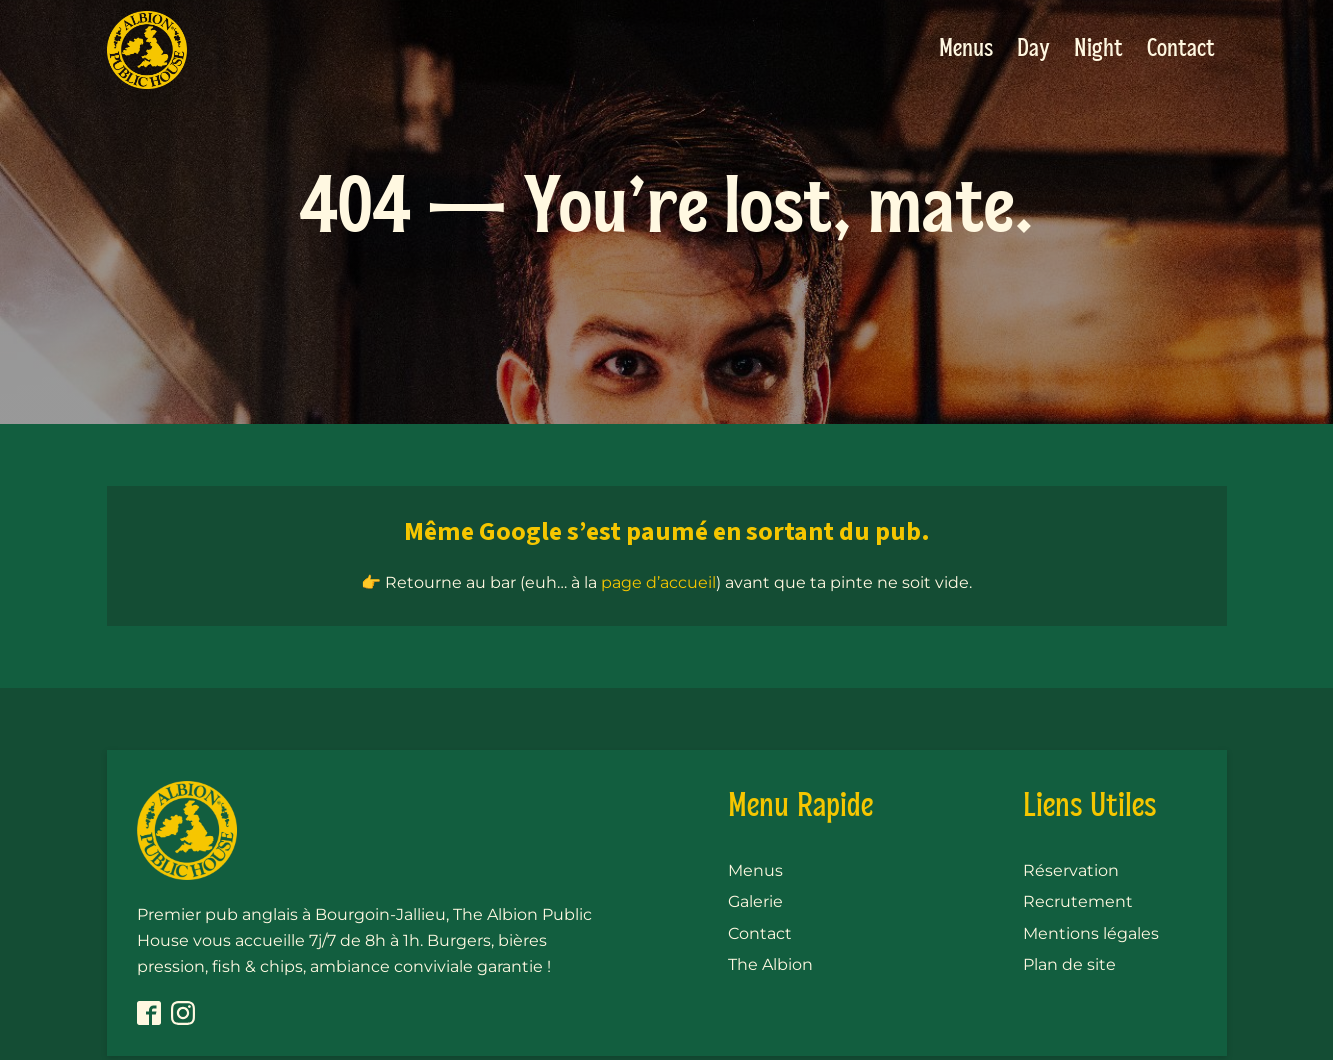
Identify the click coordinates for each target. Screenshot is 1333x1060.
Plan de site (1069, 964)
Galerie (755, 901)
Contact (1181, 49)
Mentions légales (1091, 933)
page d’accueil (658, 582)
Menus (966, 49)
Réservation (1071, 870)
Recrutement (1078, 901)
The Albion (770, 964)
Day (1033, 49)
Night (1098, 49)
